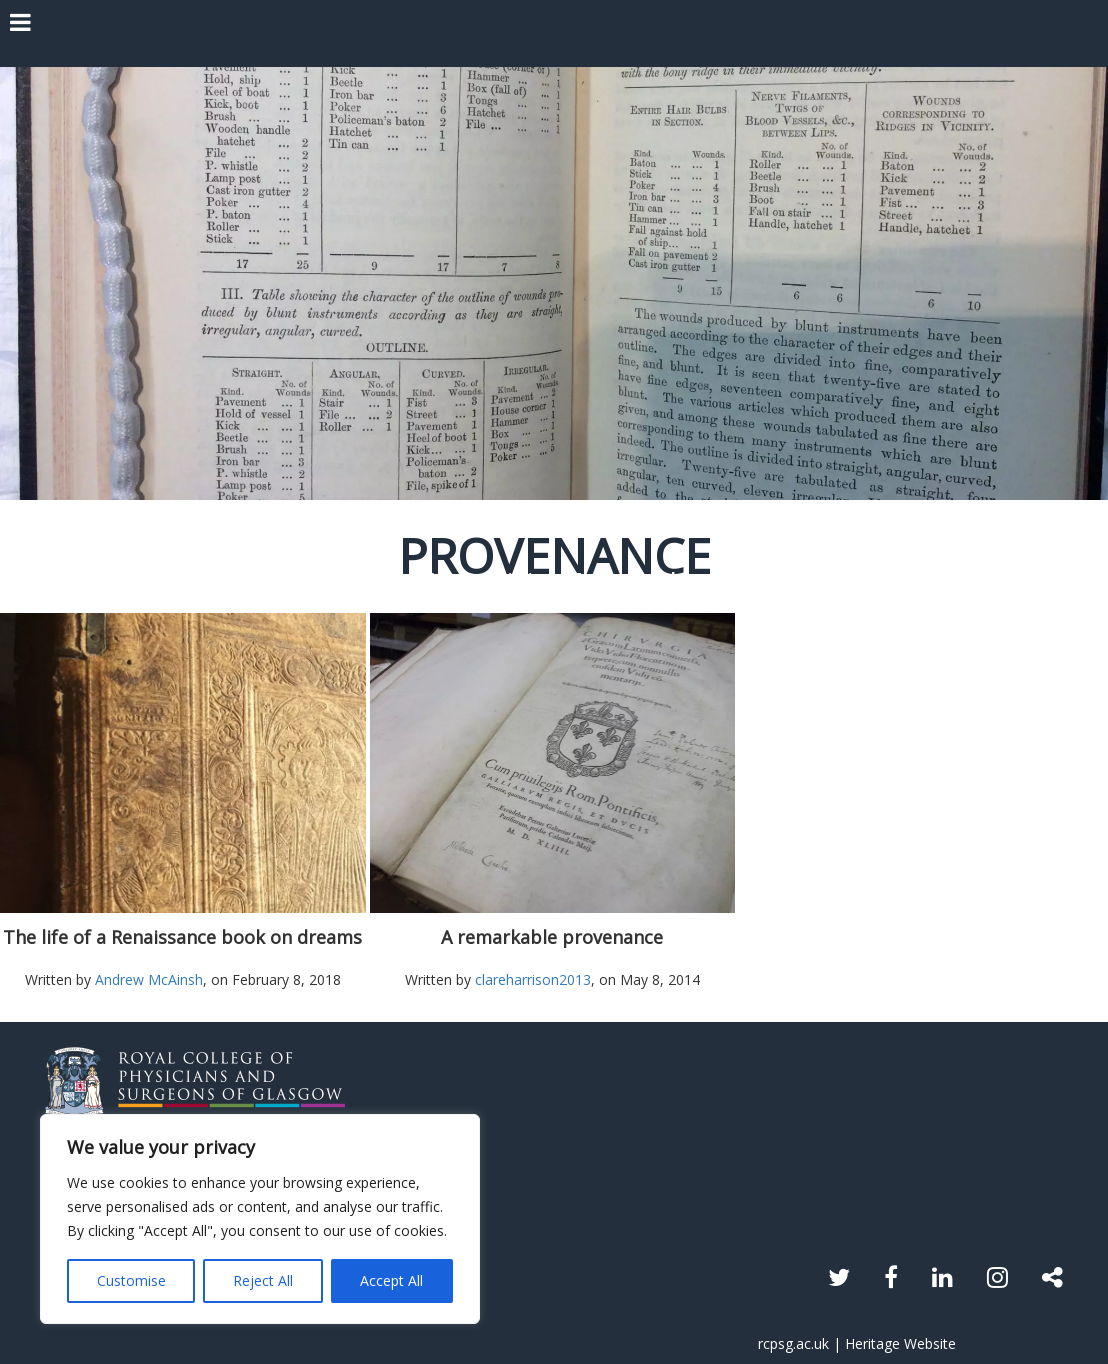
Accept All (391, 1280)
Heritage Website (900, 1343)
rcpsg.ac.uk (793, 1343)
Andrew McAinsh (149, 979)
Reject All (263, 1280)
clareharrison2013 (533, 979)
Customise (131, 1280)
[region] (260, 1219)
